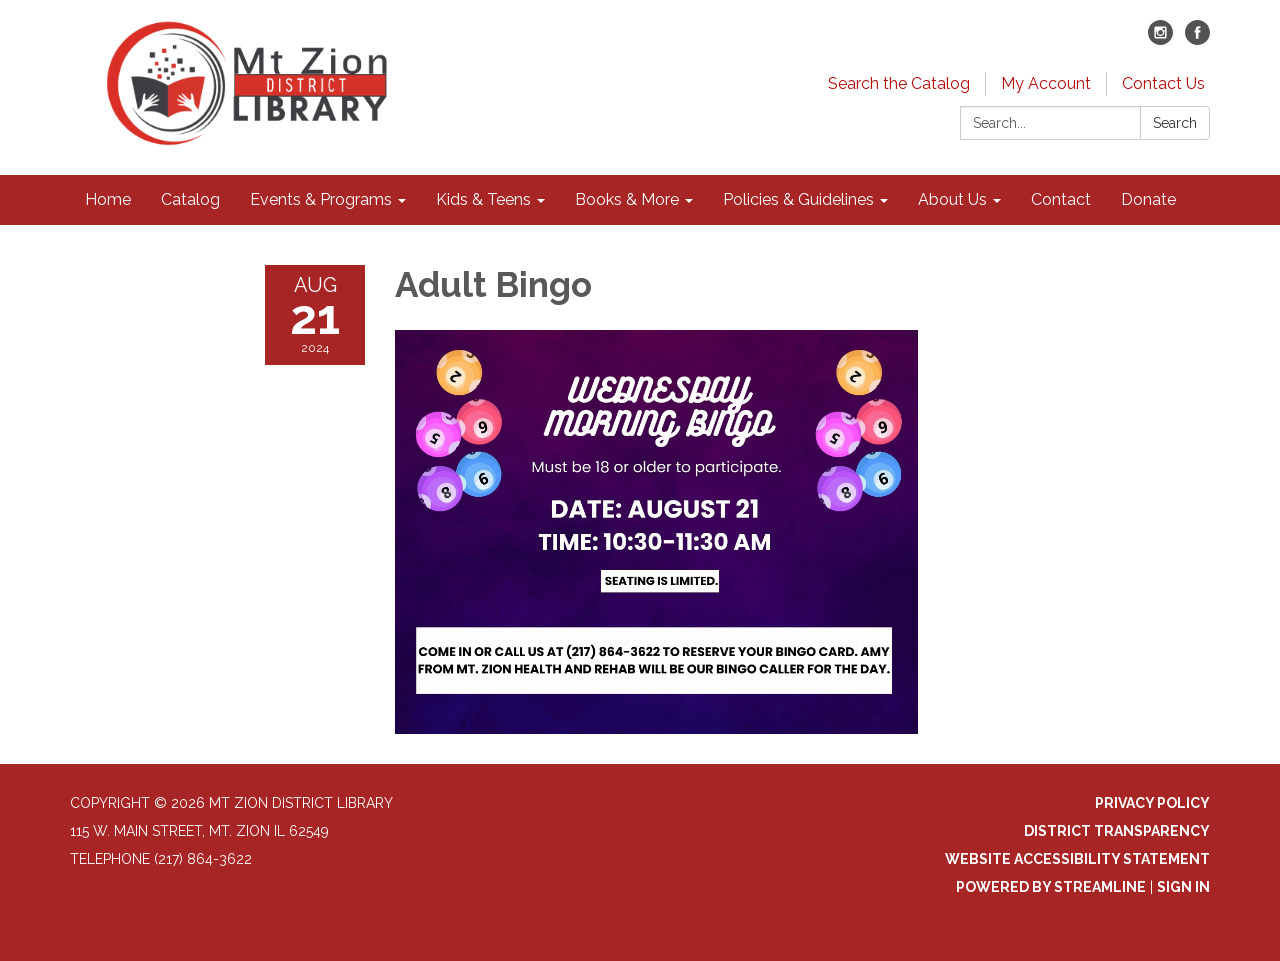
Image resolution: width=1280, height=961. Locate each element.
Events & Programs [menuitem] (321, 199)
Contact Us (1163, 83)
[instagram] (1160, 39)
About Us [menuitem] (952, 199)
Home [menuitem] (108, 199)
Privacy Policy (1152, 803)
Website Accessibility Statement (1077, 859)
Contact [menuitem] (1061, 199)
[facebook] (1197, 39)
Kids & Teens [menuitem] (483, 199)
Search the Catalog (899, 83)
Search (1175, 123)
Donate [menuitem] (1148, 199)
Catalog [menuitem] (190, 199)
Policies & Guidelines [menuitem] (798, 199)
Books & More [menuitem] (627, 199)
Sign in (1183, 887)
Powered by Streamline (1051, 887)
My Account (1046, 83)
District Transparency (1117, 831)
